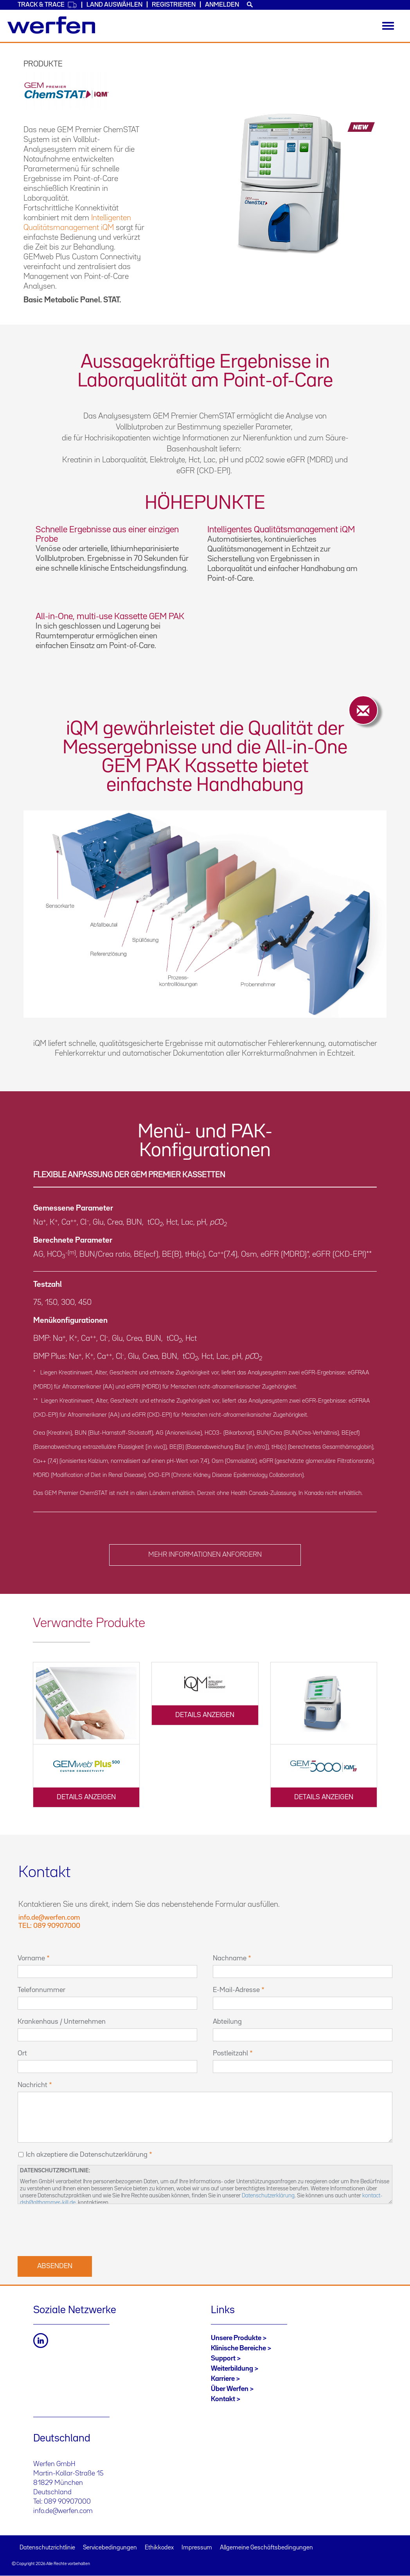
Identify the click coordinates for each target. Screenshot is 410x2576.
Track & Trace (47, 5)
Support (223, 2358)
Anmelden (222, 5)
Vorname (31, 1958)
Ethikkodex (159, 2548)
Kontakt (223, 2399)
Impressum (197, 2548)
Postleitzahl (230, 2053)
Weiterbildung (232, 2369)
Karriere (223, 2379)
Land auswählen (114, 5)
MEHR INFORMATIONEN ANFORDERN (205, 1555)
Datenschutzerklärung (268, 2195)
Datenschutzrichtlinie (47, 2548)
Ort (22, 2053)
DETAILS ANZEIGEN (86, 1797)
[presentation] (77, 2229)
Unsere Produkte (236, 2338)
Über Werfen (229, 2389)
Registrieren (174, 5)
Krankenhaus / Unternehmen (62, 2022)
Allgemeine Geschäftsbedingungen (266, 2548)
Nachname (229, 1958)
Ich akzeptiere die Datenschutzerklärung (86, 2155)
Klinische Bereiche (238, 2348)
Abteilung (227, 2022)
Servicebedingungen (110, 2548)
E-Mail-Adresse (236, 1990)
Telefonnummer (41, 1990)
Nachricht (32, 2085)
